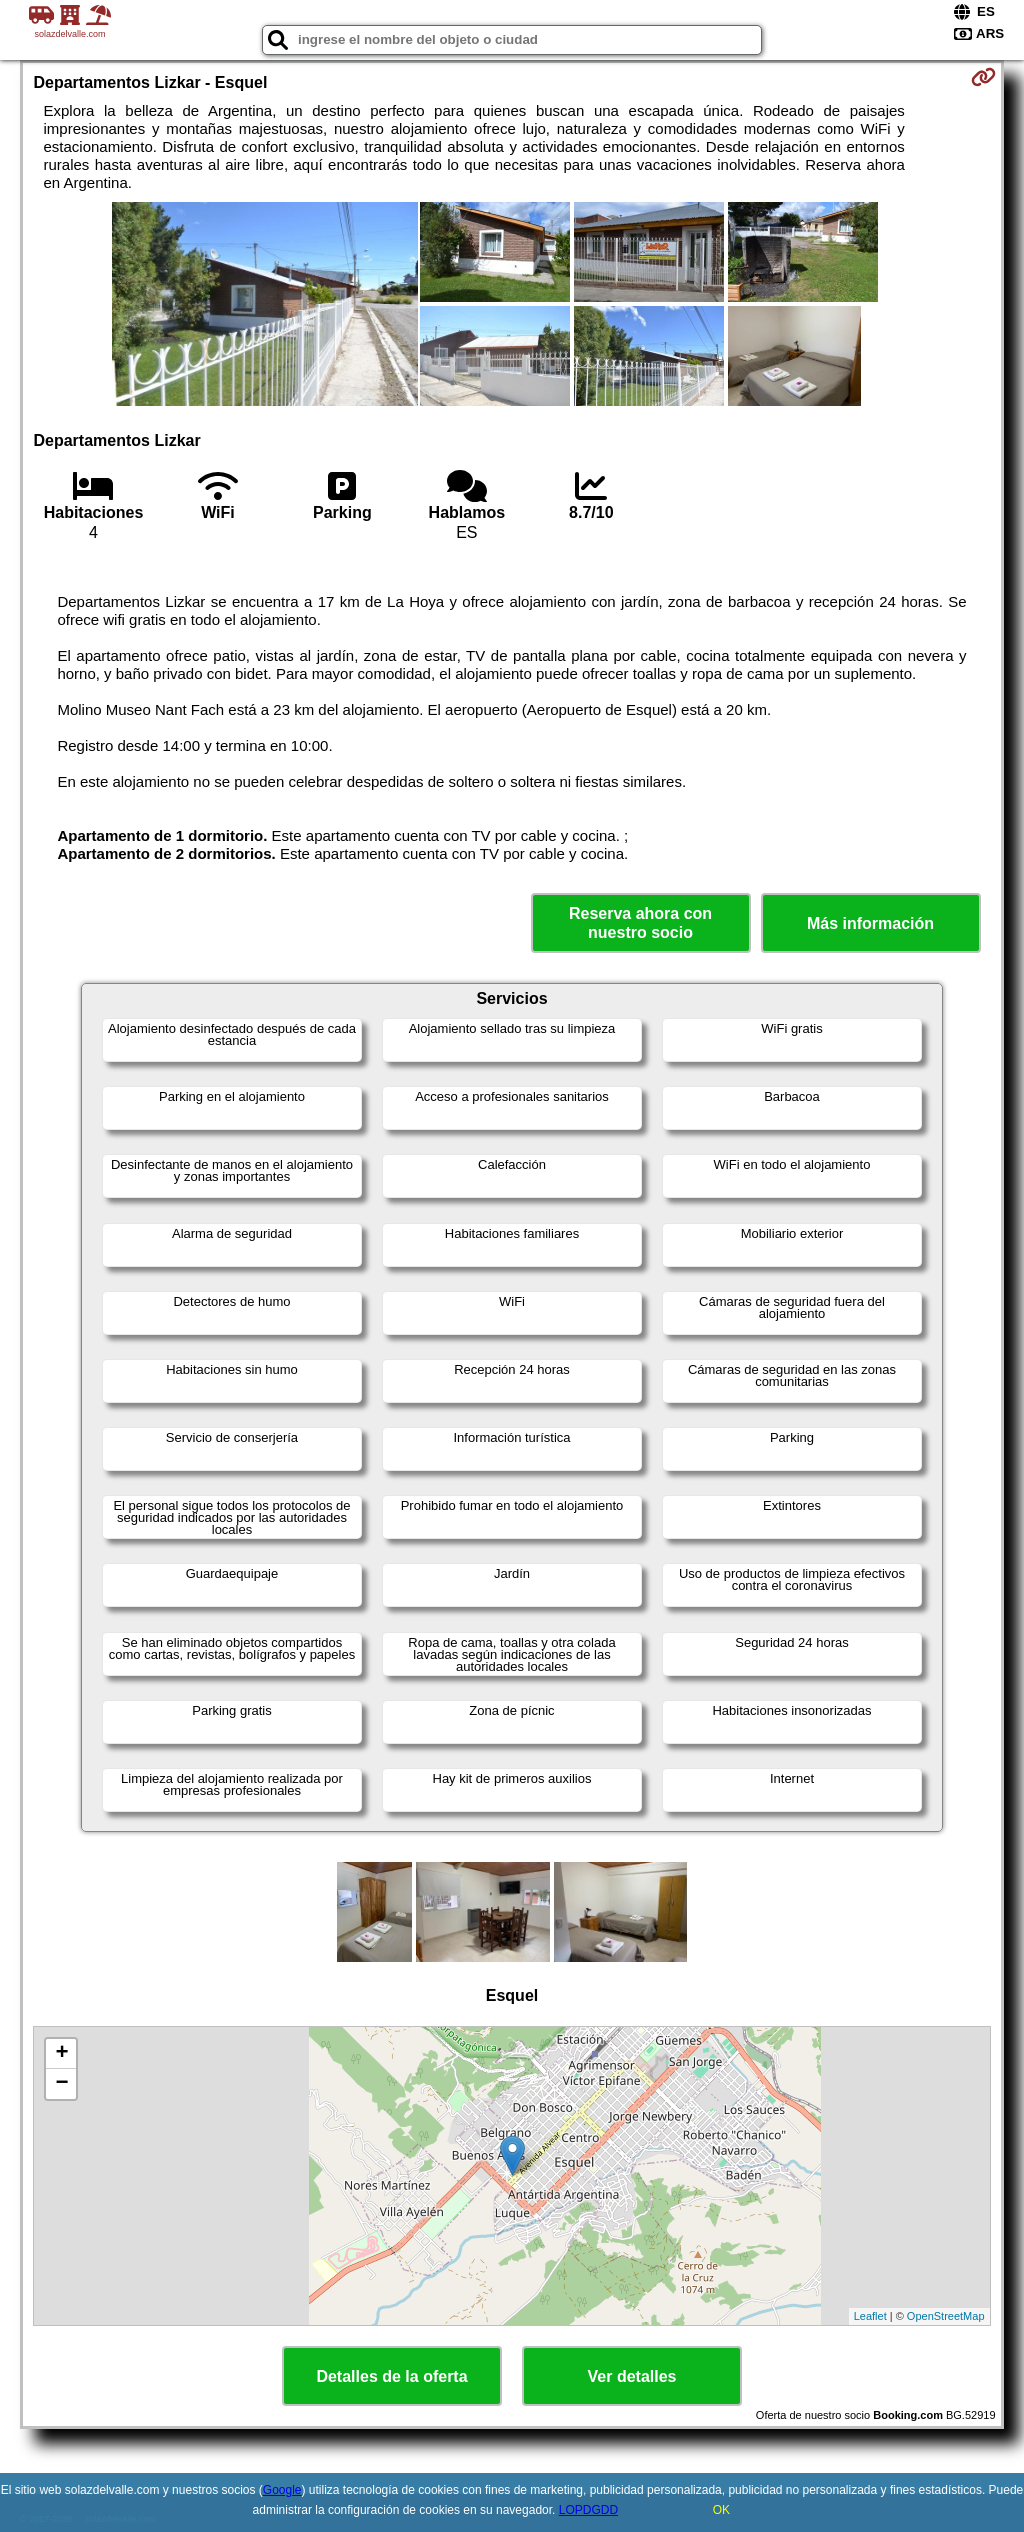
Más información (870, 923)
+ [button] (61, 2054)
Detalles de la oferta (391, 2376)
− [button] (61, 2084)
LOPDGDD (588, 2510)
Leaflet (870, 2316)
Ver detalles (632, 2376)
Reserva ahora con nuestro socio (640, 923)
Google (282, 2490)
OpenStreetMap (946, 2316)
